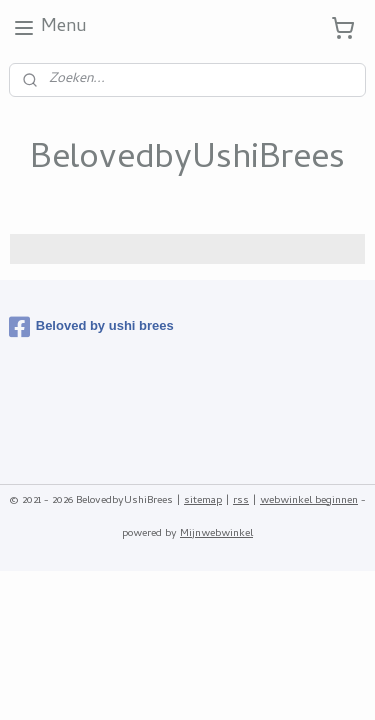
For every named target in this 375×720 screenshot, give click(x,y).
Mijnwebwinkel (216, 534)
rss (241, 501)
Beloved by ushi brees (91, 327)
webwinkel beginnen (309, 501)
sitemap (203, 501)
